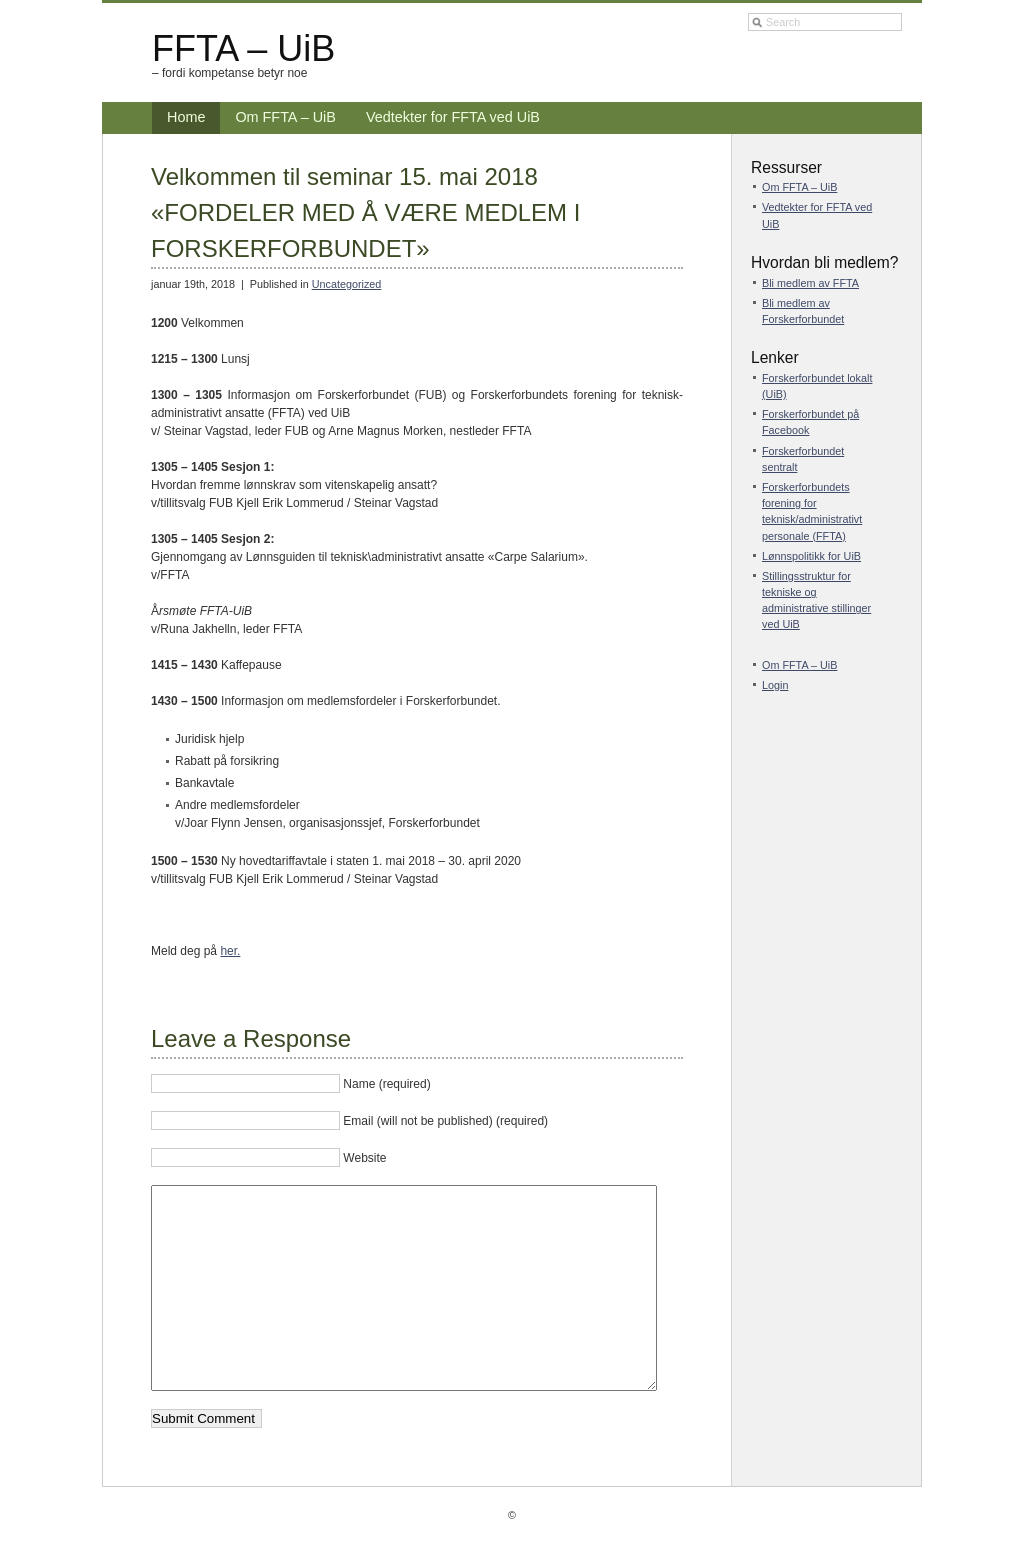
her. (230, 951)
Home (186, 117)
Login (775, 685)
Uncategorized (347, 284)
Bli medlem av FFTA (810, 283)
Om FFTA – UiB (285, 117)
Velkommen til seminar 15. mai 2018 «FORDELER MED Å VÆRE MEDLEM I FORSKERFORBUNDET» (365, 212)
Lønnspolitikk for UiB (811, 556)
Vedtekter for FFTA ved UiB (453, 117)
